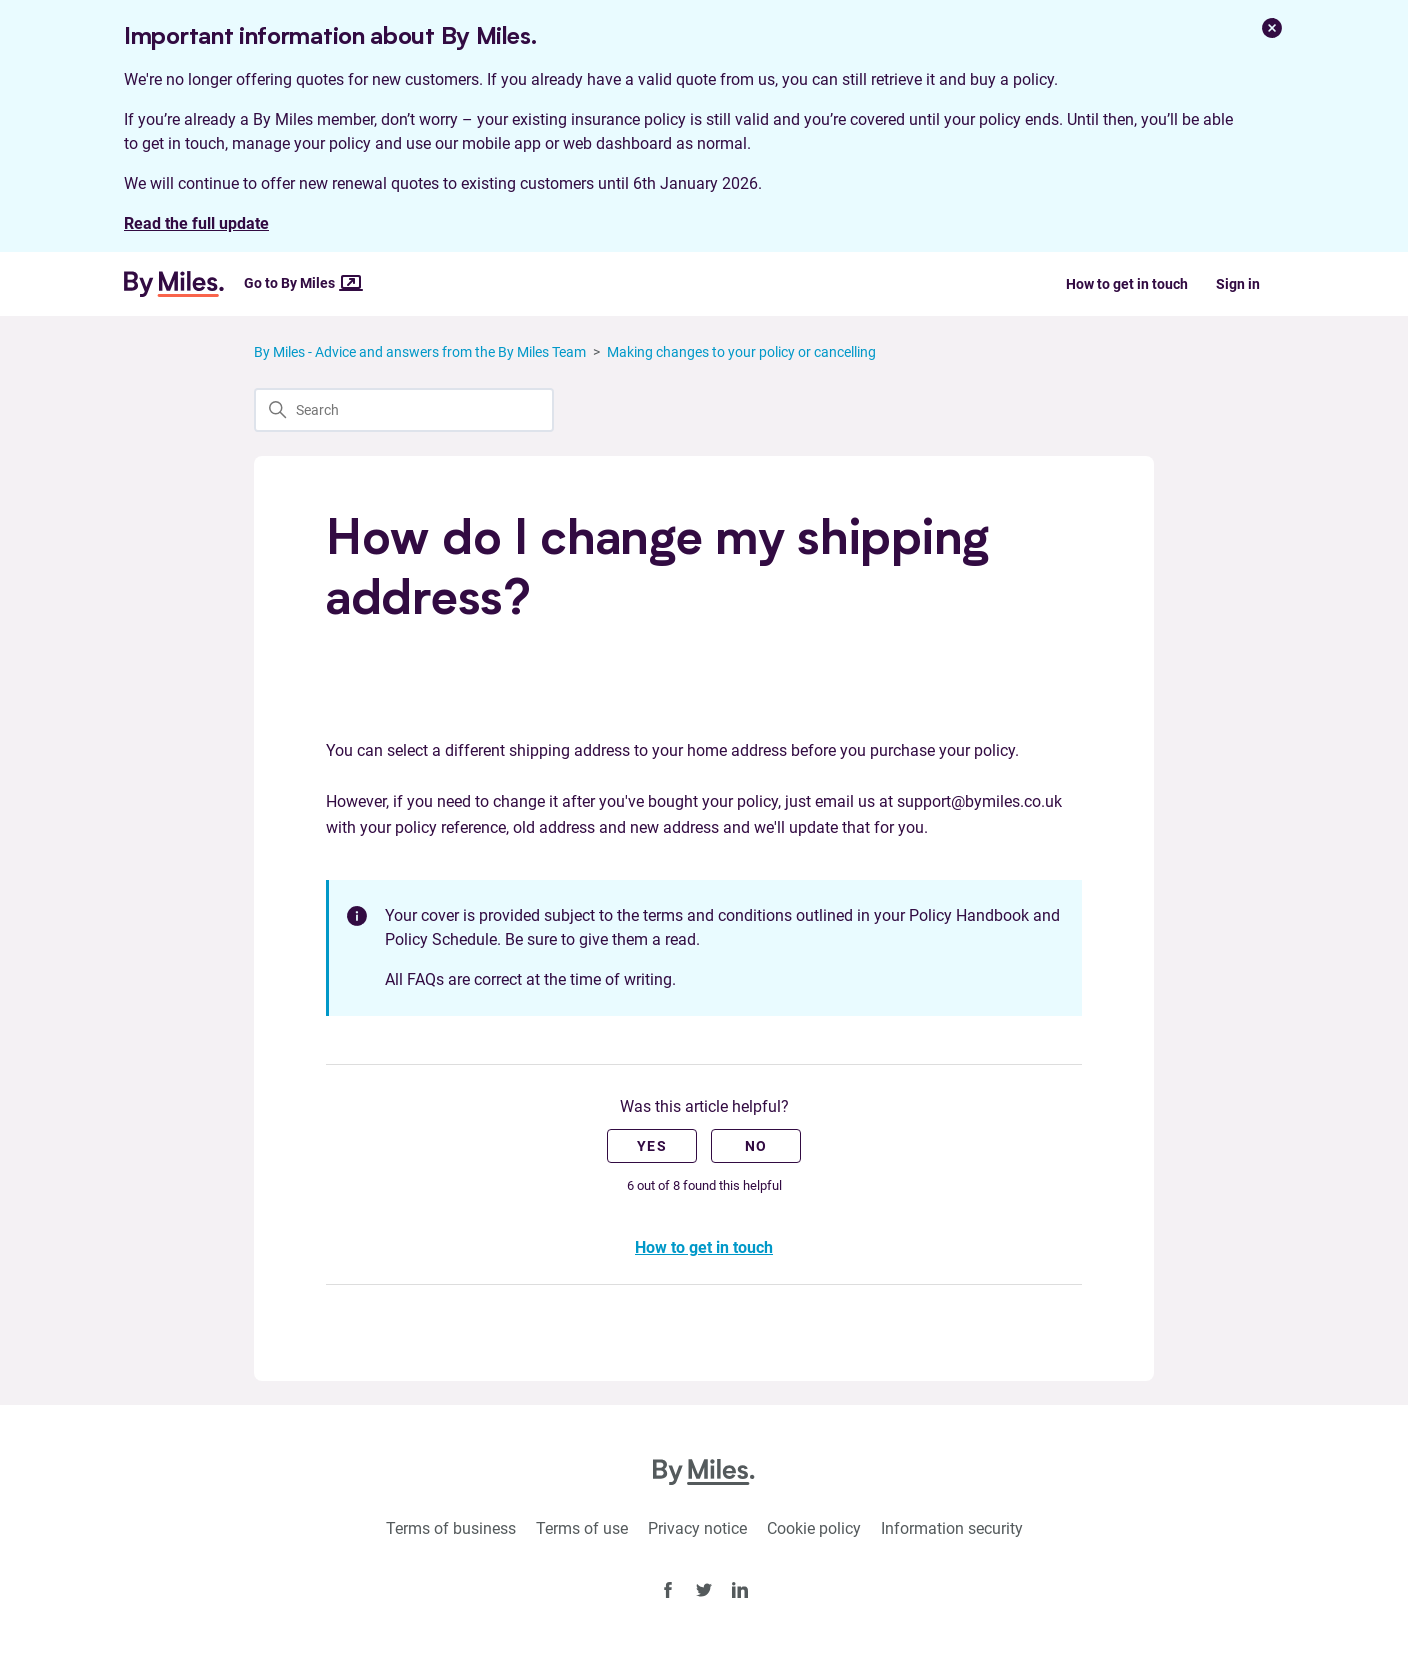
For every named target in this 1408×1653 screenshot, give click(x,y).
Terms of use (582, 1528)
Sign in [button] (1238, 284)
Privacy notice (697, 1528)
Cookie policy (814, 1528)
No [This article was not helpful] (756, 1146)
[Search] (404, 410)
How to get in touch (1127, 284)
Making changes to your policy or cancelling (741, 352)
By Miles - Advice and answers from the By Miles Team (420, 352)
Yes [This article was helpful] (652, 1146)
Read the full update (196, 223)
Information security (952, 1528)
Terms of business (451, 1528)
